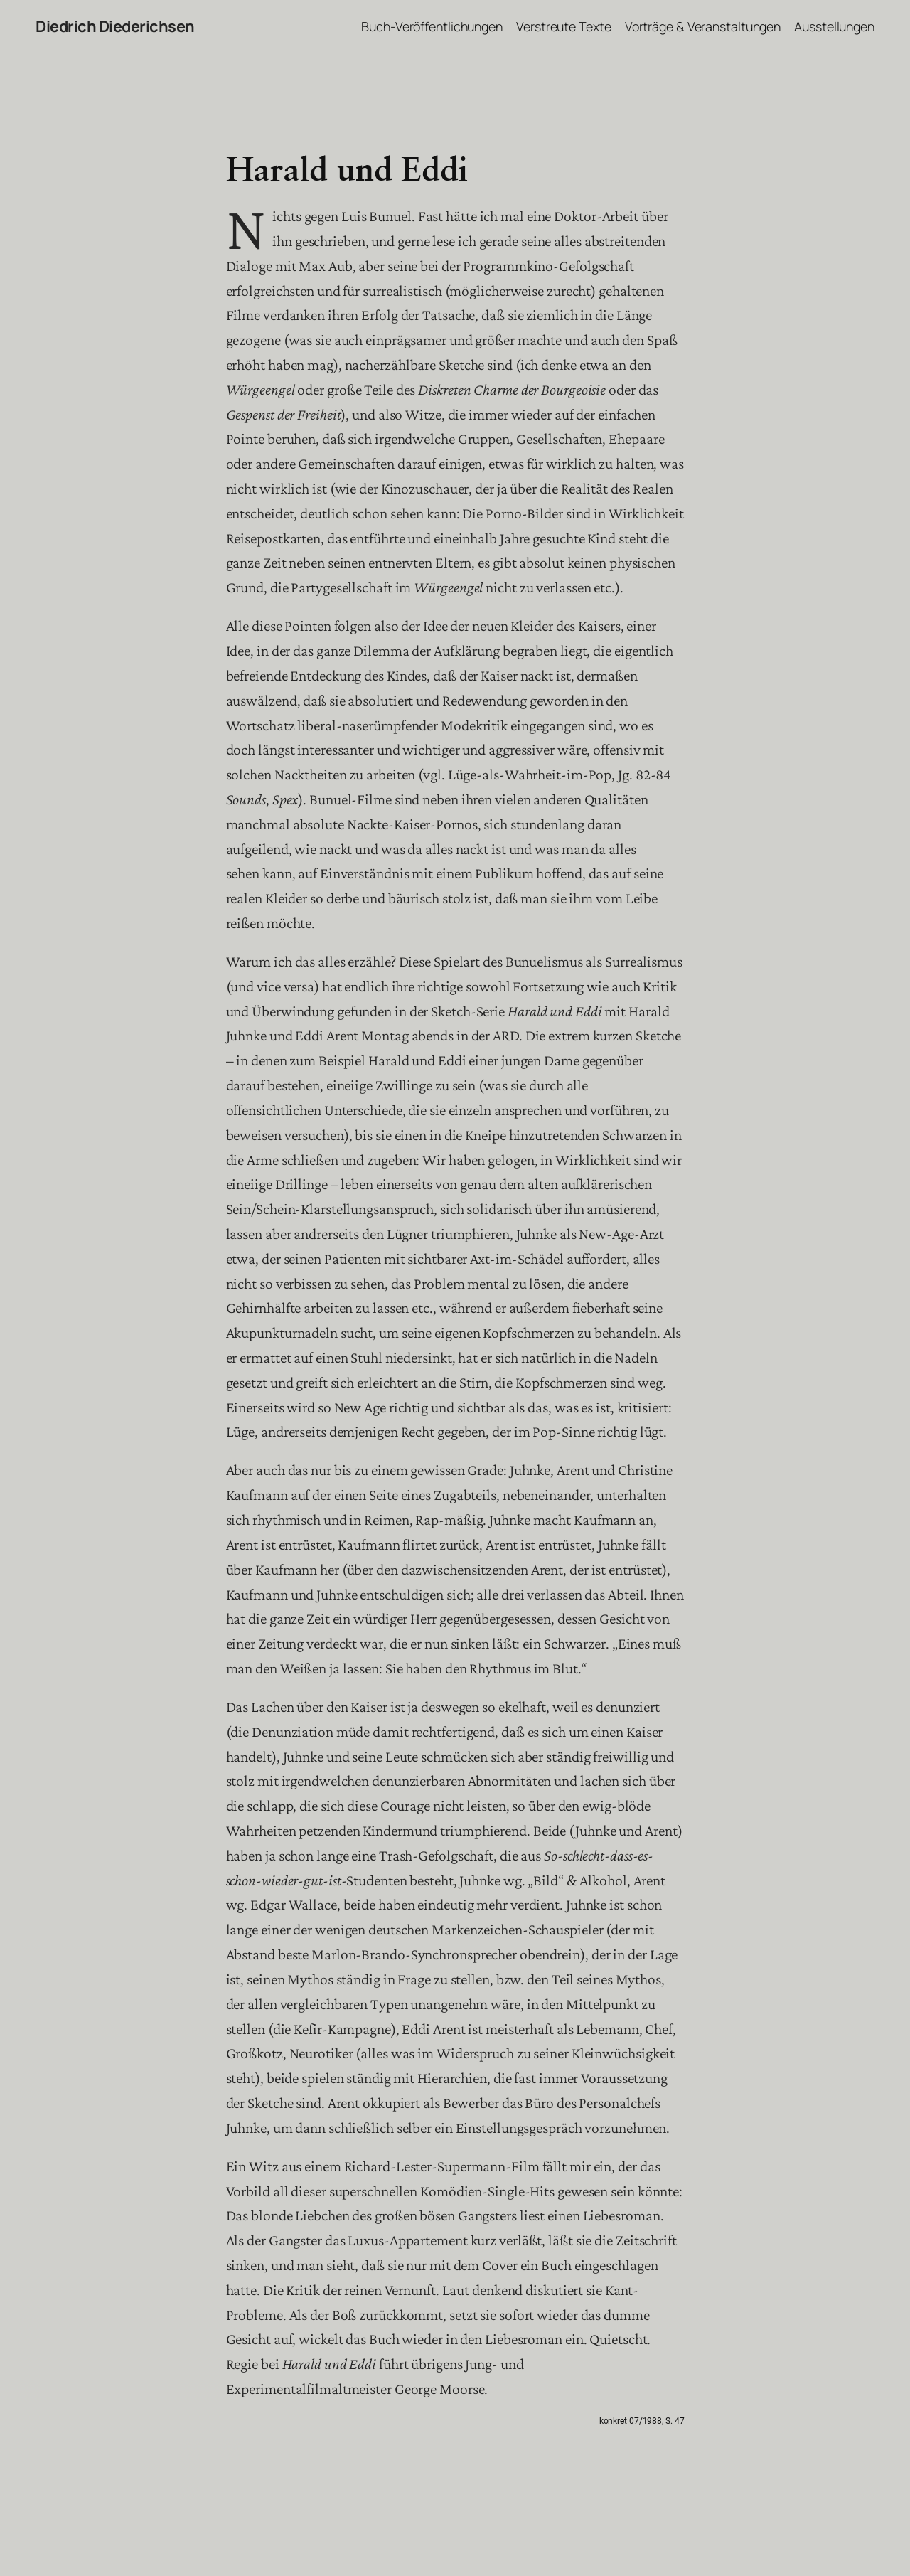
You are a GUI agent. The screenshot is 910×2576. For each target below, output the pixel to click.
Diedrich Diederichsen (115, 26)
